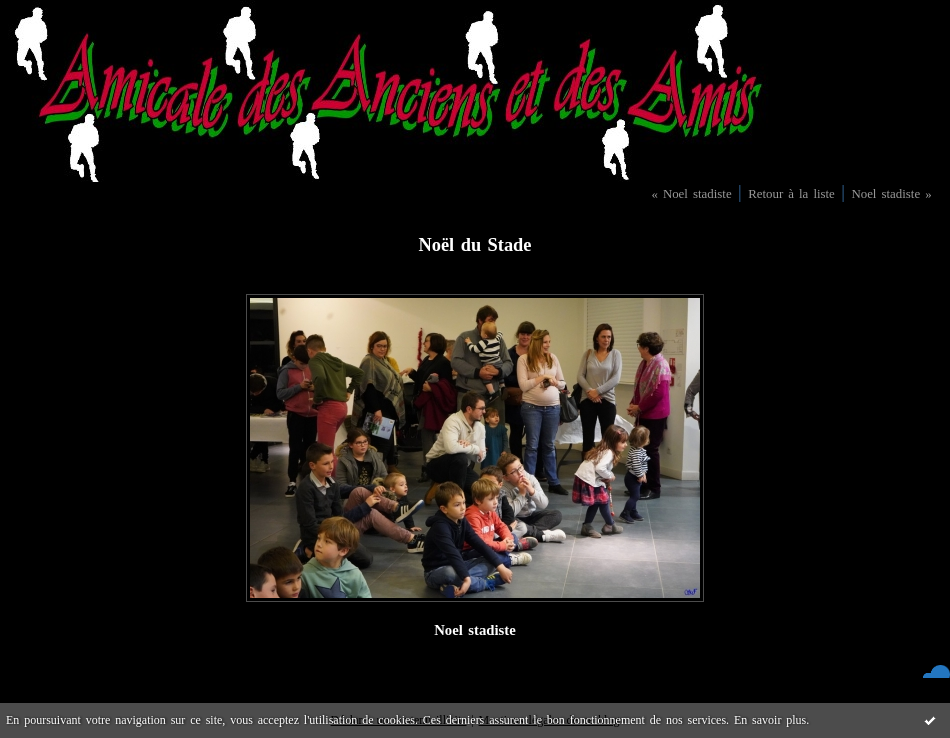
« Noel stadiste (691, 194)
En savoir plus (770, 720)
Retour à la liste (791, 194)
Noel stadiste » (891, 194)
